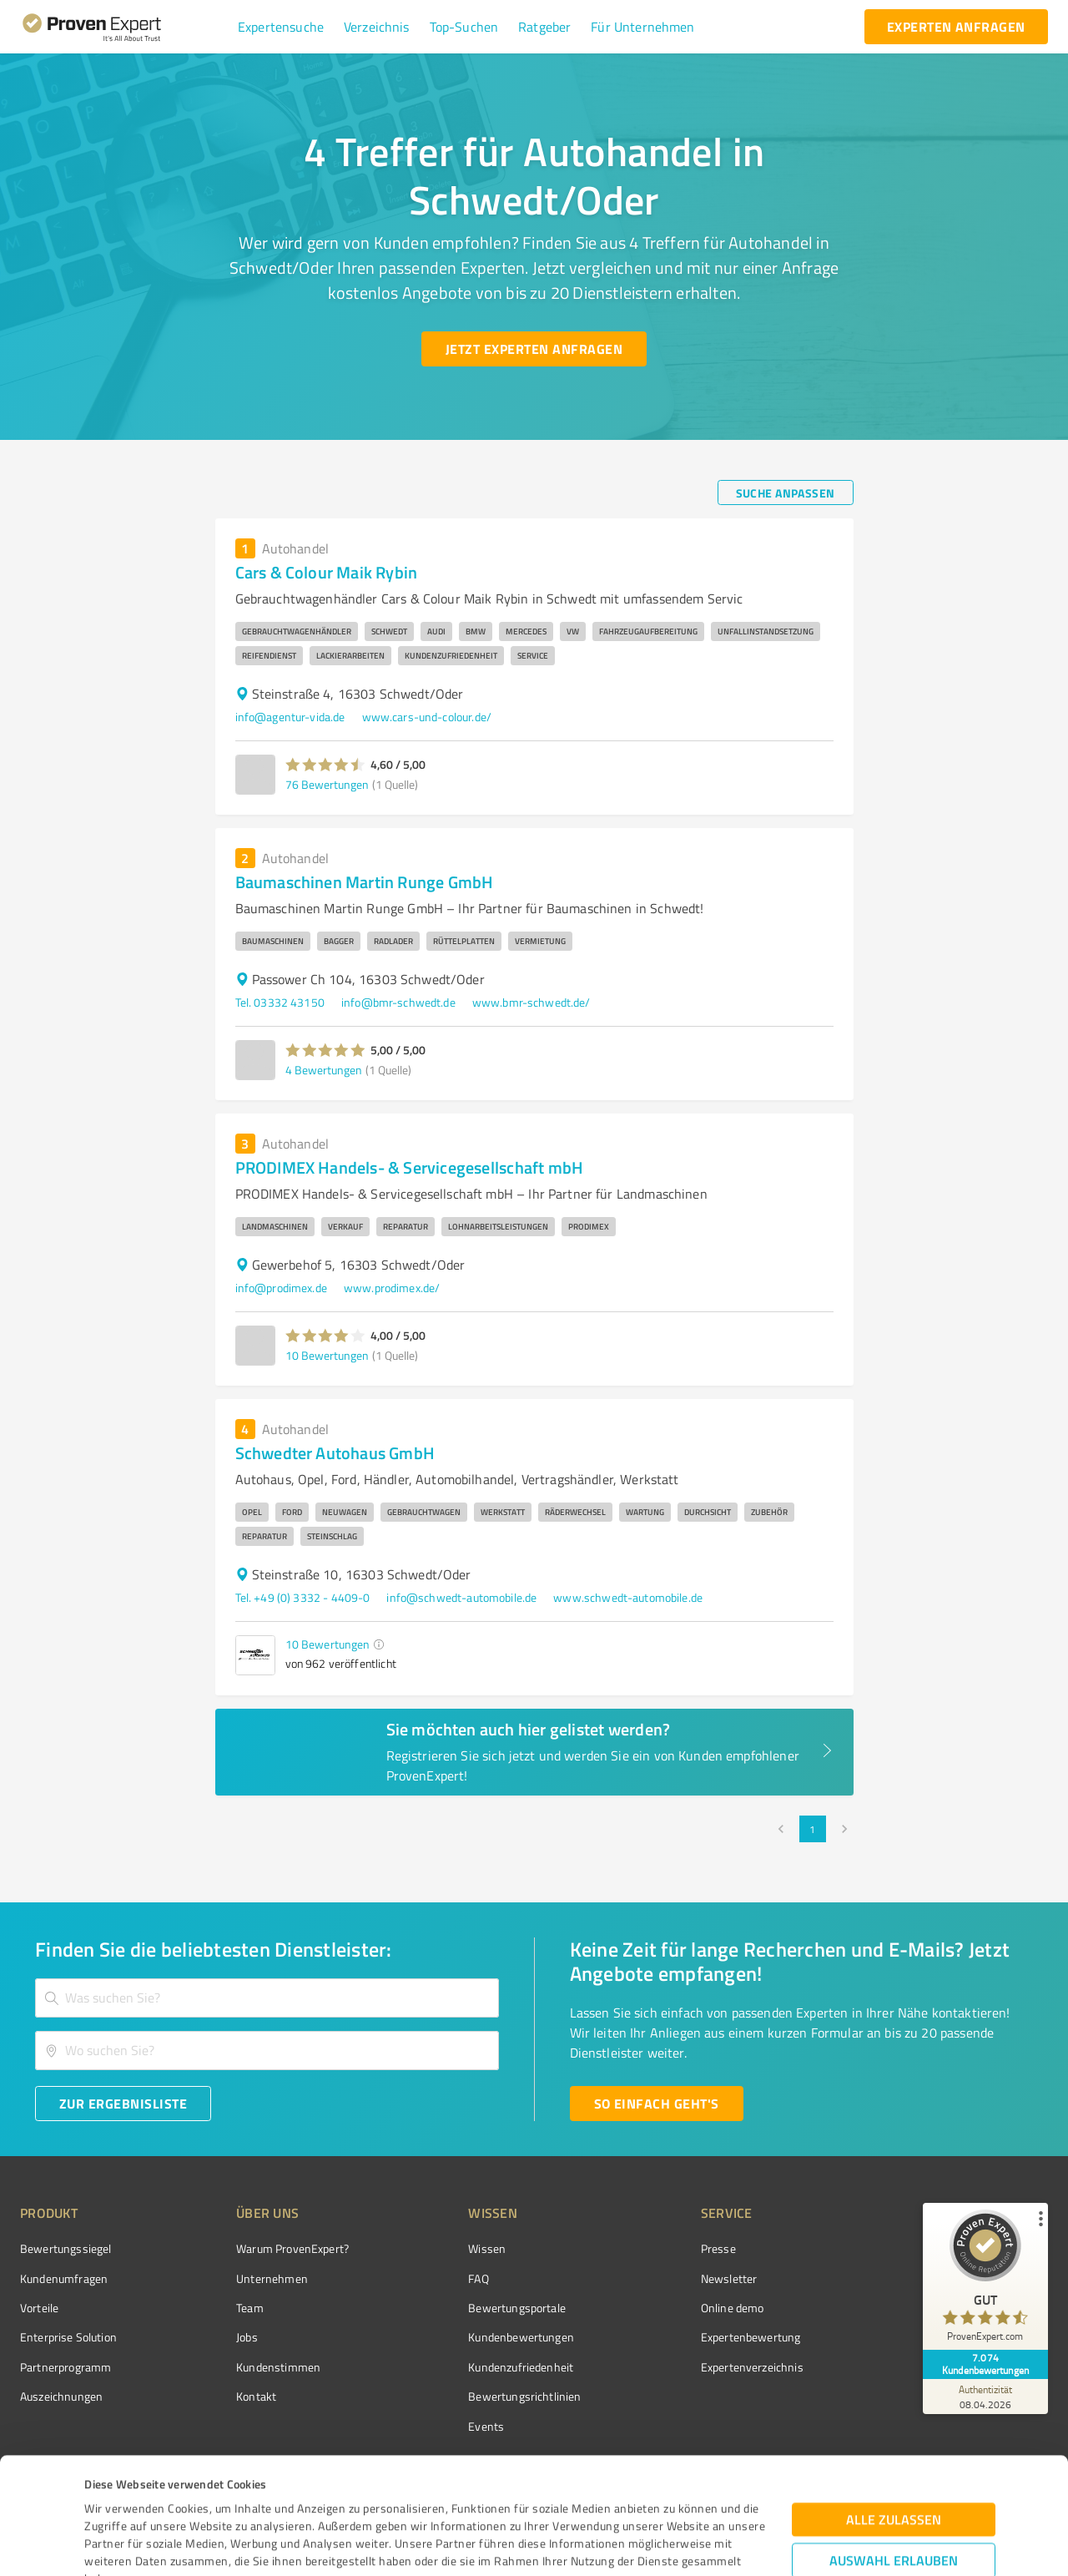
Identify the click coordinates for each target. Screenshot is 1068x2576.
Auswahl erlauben (893, 2444)
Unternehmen (272, 2278)
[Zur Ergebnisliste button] (123, 2103)
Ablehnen (894, 2496)
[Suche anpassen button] (786, 492)
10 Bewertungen (327, 1355)
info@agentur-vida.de (290, 717)
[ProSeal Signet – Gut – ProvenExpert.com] (985, 2280)
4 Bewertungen (323, 1070)
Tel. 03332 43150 (280, 1002)
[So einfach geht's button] (656, 2103)
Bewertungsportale (517, 2308)
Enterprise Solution (68, 2337)
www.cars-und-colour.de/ (426, 717)
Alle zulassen (893, 2403)
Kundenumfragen (64, 2278)
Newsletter (729, 2278)
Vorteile (39, 2308)
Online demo (732, 2308)
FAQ (478, 2278)
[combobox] (267, 1998)
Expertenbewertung (751, 2337)
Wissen (487, 2248)
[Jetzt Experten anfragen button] (534, 348)
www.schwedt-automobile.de (628, 1597)
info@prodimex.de (281, 1288)
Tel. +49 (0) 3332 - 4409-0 (302, 1597)
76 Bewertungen (327, 784)
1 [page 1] (812, 1829)
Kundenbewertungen (521, 2337)
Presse (718, 2248)
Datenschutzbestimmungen (226, 2498)
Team (250, 2308)
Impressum (114, 2498)
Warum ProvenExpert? (292, 2248)
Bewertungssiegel (65, 2248)
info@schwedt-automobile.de (461, 1597)
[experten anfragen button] (956, 26)
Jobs (247, 2337)
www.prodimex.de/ (392, 1288)
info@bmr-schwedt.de (398, 1002)
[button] (281, 27)
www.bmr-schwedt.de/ (531, 1002)
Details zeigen (656, 2545)
